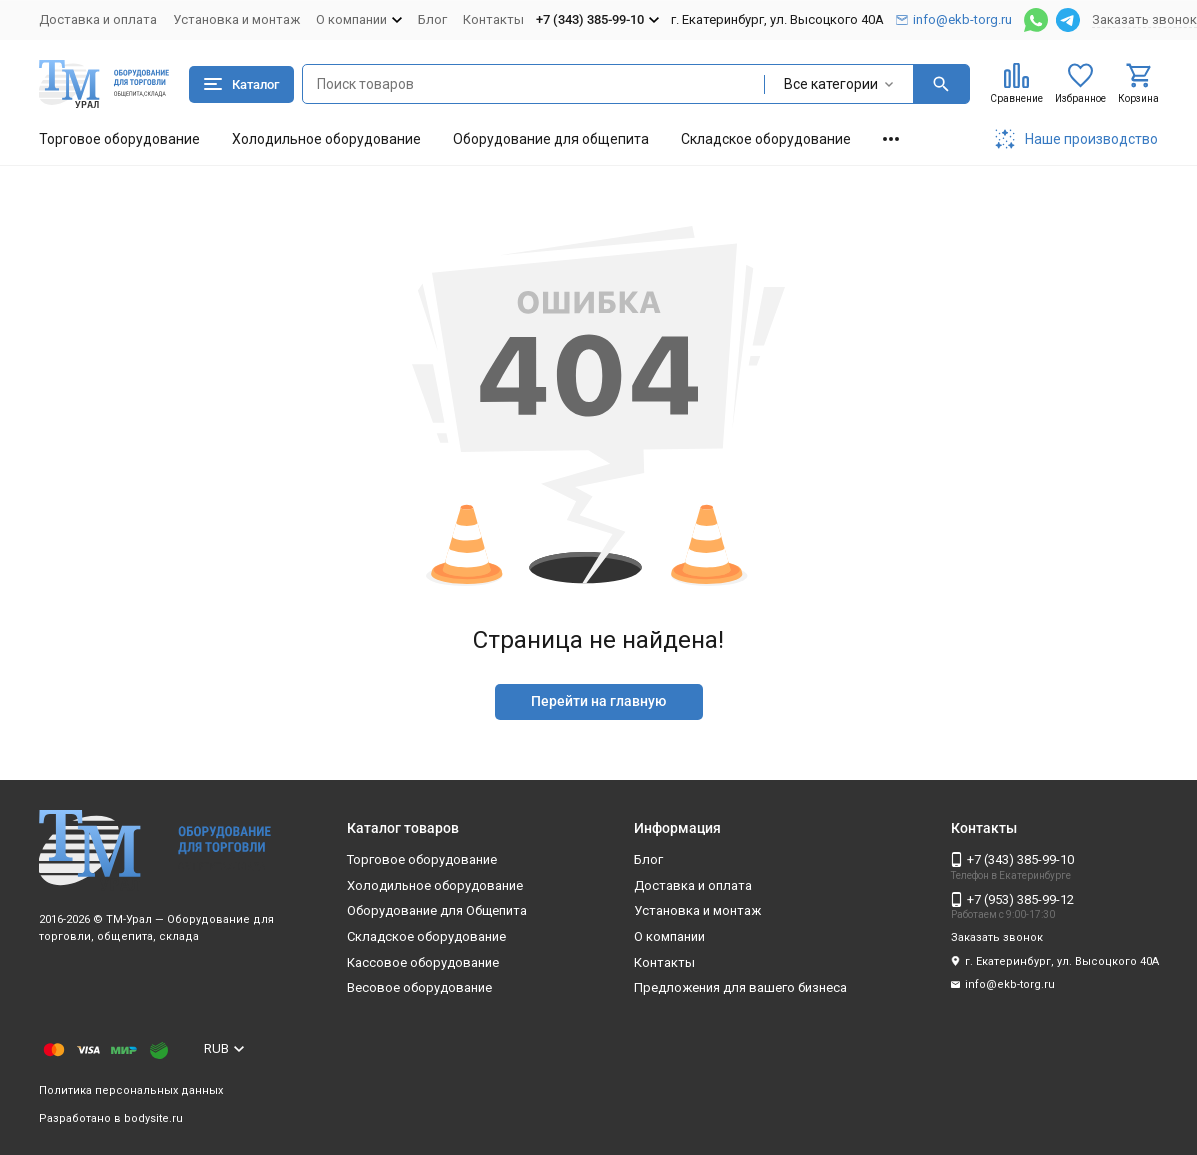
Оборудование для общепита (551, 139)
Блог (432, 19)
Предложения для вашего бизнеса (740, 987)
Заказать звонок (1144, 19)
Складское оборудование (766, 139)
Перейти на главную (598, 701)
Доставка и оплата (98, 19)
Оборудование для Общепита (437, 910)
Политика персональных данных (131, 1090)
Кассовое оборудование (423, 962)
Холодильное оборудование (326, 139)
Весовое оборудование (419, 987)
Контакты (493, 19)
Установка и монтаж (236, 19)
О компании (669, 936)
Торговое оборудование (119, 139)
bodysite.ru (153, 1118)
